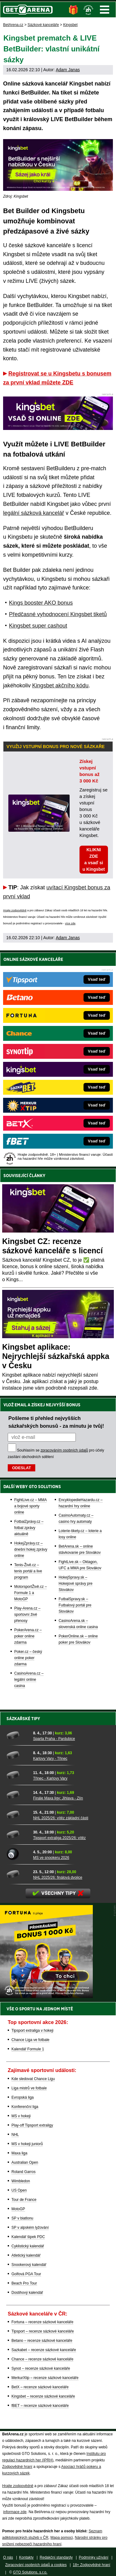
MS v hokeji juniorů (27, 2144)
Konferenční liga (24, 2107)
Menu (104, 10)
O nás (8, 2557)
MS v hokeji (21, 2116)
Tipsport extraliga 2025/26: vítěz (59, 1838)
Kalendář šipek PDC (28, 2237)
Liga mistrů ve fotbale (29, 2088)
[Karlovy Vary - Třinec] (17, 1755)
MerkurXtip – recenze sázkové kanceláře (45, 2378)
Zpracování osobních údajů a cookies (36, 2565)
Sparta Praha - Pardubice (54, 1739)
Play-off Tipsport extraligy (32, 2125)
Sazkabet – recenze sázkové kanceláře (43, 2350)
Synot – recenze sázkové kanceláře (40, 2368)
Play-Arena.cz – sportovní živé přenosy (27, 1614)
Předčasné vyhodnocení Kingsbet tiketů (58, 614)
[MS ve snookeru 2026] (17, 1854)
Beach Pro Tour (24, 2283)
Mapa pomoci (61, 2537)
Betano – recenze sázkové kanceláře (41, 2340)
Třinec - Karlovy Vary (50, 1778)
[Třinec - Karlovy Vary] (17, 1775)
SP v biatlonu (22, 2218)
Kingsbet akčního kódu (60, 685)
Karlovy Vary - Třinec (50, 1758)
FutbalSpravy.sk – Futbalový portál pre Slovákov (74, 1605)
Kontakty (26, 2557)
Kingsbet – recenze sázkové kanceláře (43, 2396)
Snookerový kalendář (28, 2265)
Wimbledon (20, 2181)
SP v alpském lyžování (30, 2227)
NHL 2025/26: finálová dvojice (57, 1877)
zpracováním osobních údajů (64, 1450)
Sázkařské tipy (23, 1718)
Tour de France (24, 2199)
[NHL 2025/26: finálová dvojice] (17, 1874)
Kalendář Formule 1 (27, 2049)
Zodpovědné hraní (17, 2466)
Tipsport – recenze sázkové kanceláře (42, 2331)
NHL (15, 2134)
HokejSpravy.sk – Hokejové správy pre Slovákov (75, 1583)
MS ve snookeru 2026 (51, 1857)
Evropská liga (22, 2097)
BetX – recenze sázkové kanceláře (40, 2387)
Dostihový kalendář (27, 2292)
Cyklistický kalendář (27, 2246)
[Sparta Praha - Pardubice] (17, 1735)
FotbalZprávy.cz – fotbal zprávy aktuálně (28, 1527)
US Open (19, 2190)
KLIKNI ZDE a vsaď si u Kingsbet (94, 859)
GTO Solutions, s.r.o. (30, 2572)
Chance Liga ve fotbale (30, 2040)
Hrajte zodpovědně (15, 910)
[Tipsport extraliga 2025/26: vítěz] (17, 1834)
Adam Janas (68, 69)
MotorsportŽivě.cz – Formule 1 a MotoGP (30, 1592)
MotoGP (18, 2209)
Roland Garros (23, 2172)
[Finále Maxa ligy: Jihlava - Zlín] (17, 1795)
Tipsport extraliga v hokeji (32, 2030)
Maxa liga (19, 2153)
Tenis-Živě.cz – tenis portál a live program (28, 1571)
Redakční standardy (56, 2557)
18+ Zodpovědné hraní (91, 2565)
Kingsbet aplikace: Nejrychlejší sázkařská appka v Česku (55, 1356)
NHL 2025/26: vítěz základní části (60, 1818)
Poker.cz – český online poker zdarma (28, 1657)
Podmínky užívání (93, 2557)
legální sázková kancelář (33, 513)
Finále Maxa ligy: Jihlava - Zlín (58, 1798)
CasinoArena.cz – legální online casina (29, 1679)
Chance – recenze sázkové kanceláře (42, 2359)
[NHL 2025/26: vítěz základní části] (17, 1815)
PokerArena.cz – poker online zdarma (28, 1636)
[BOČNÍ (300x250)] (46, 1996)
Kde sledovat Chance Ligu (33, 2079)
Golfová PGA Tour (26, 2274)
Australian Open (24, 2162)
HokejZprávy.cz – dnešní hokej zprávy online (30, 1549)
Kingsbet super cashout (38, 626)
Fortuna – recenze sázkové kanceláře (42, 2322)
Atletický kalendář (26, 2255)
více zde (70, 923)
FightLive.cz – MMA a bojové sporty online (30, 1506)
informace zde (14, 2512)
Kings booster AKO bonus (41, 603)
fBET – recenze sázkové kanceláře (40, 2405)
